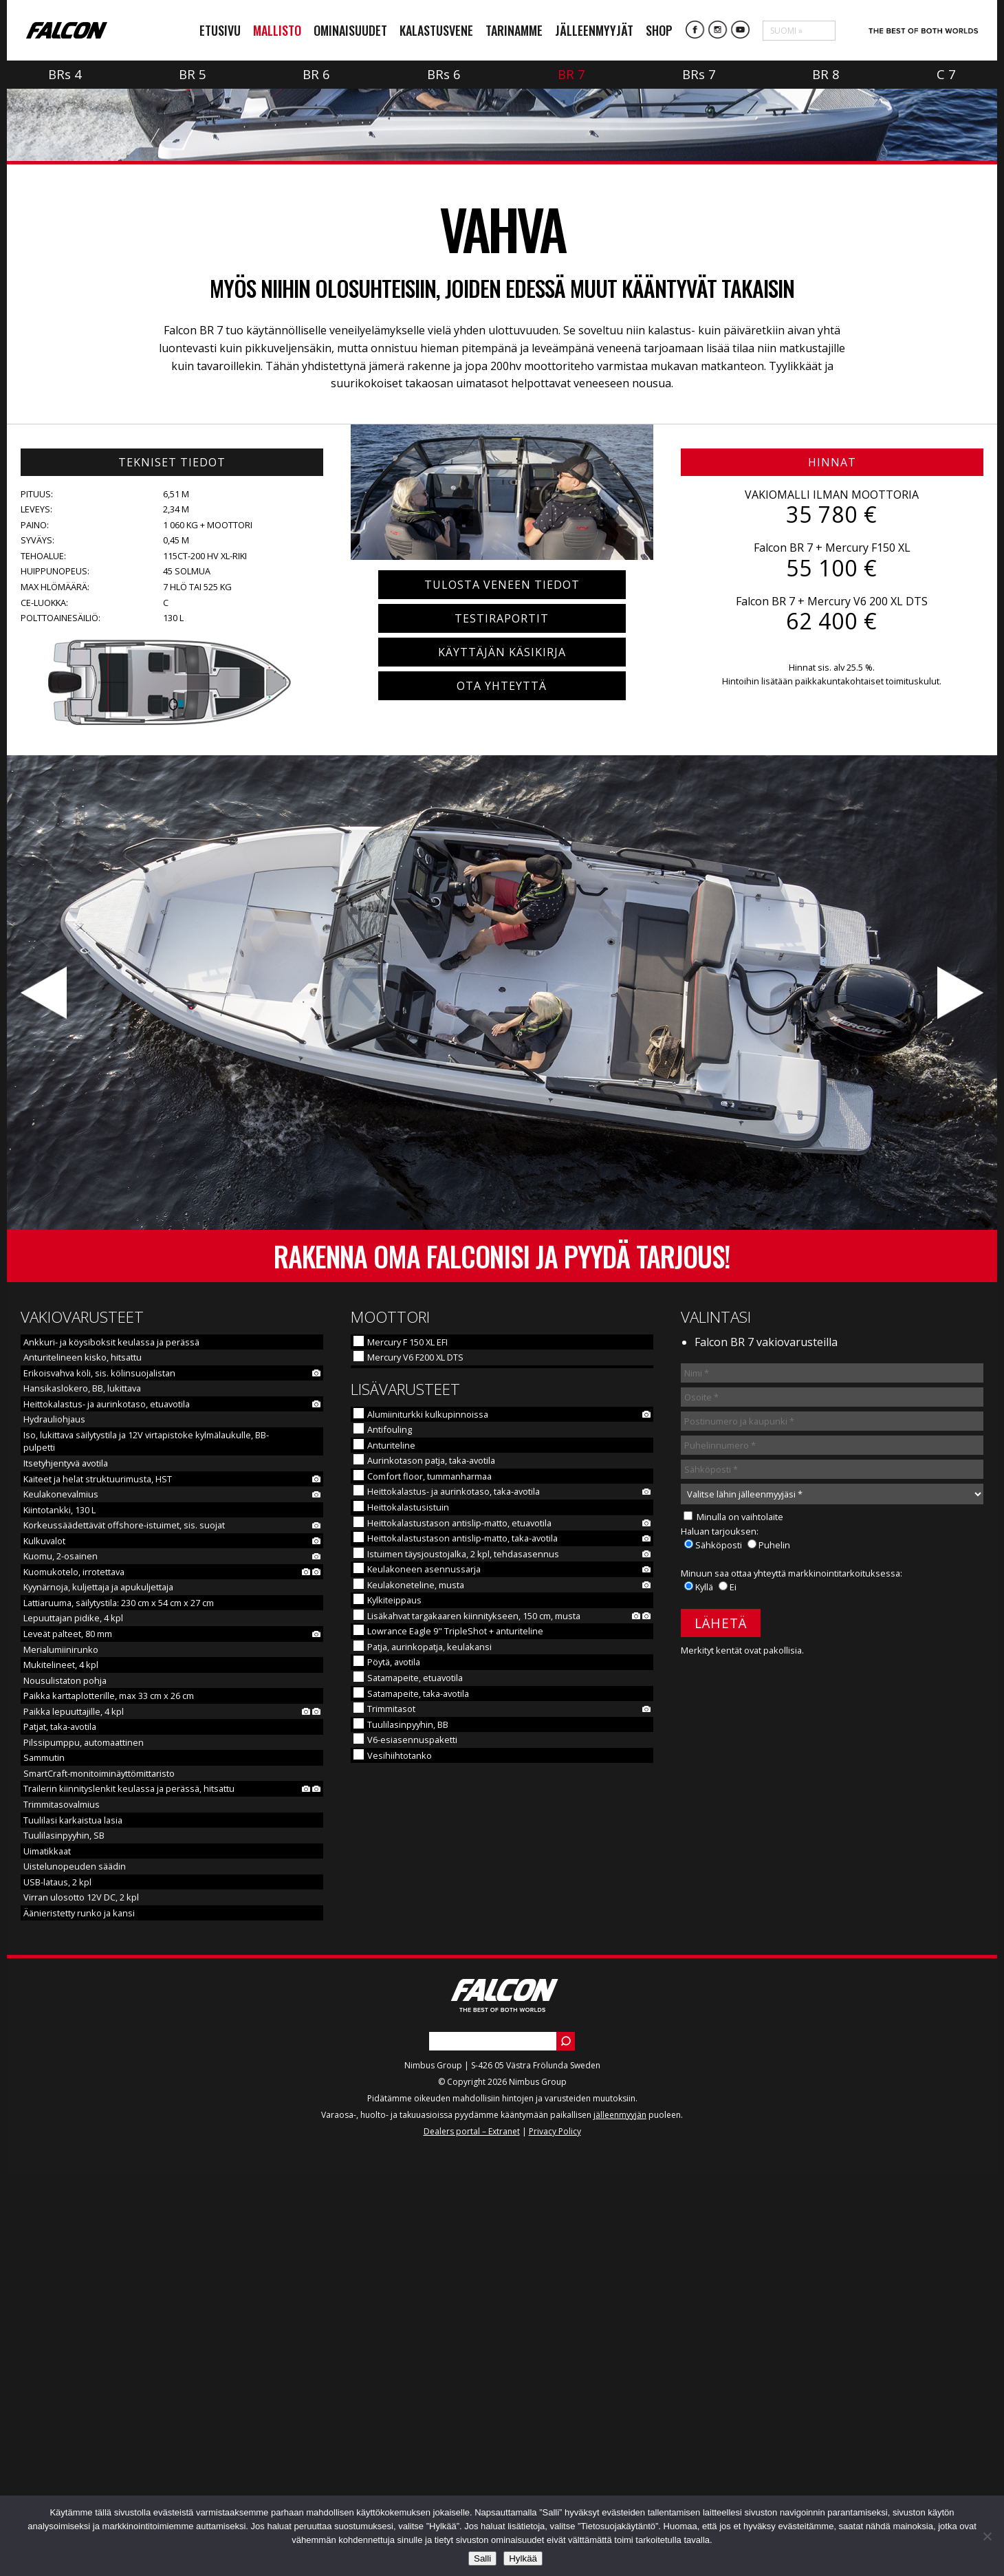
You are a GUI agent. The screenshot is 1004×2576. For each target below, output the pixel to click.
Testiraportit (502, 1020)
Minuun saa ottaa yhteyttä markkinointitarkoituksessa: (791, 1975)
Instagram (718, 30)
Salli (482, 2558)
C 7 (946, 74)
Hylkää (523, 2558)
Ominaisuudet (350, 30)
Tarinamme (514, 30)
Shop (659, 30)
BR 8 (826, 74)
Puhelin (774, 1946)
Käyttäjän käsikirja (502, 1053)
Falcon (66, 30)
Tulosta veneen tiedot (502, 986)
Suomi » (786, 30)
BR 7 (572, 74)
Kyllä (705, 1988)
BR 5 (193, 74)
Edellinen (45, 1394)
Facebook (695, 30)
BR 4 (65, 74)
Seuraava (959, 1394)
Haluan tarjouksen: (720, 1933)
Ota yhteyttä (502, 1087)
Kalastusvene (436, 30)
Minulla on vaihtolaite (740, 1918)
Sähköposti (718, 1946)
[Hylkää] (987, 2536)
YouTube (740, 30)
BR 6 (317, 74)
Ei (733, 1988)
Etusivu (220, 30)
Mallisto (277, 30)
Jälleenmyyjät (594, 30)
